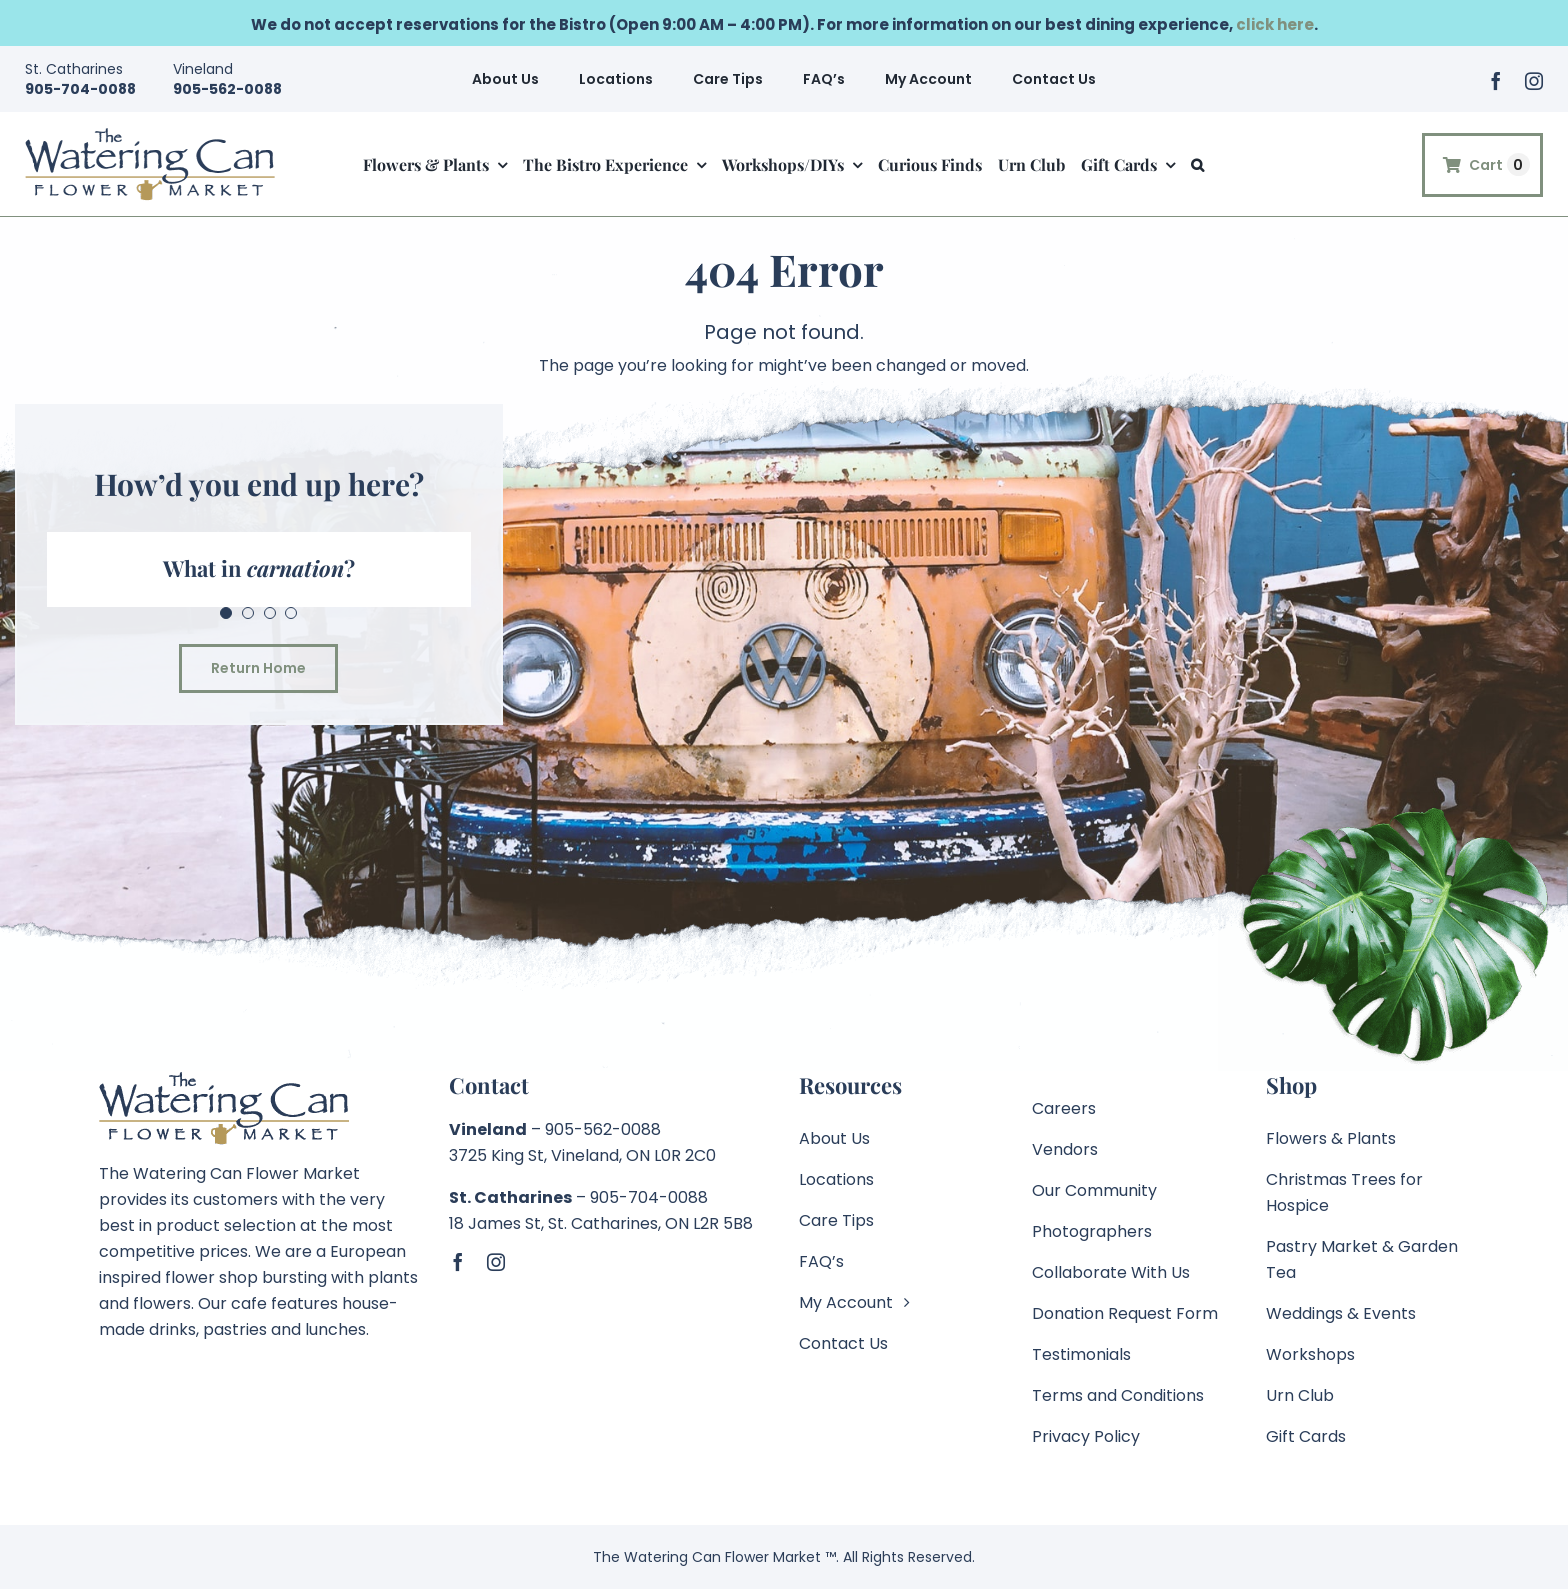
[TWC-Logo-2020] (224, 1078)
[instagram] (1534, 81)
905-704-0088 (80, 89)
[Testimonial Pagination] (226, 613)
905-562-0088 (227, 89)
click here (1275, 24)
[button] (1197, 157)
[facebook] (1496, 81)
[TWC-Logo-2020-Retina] (150, 134)
